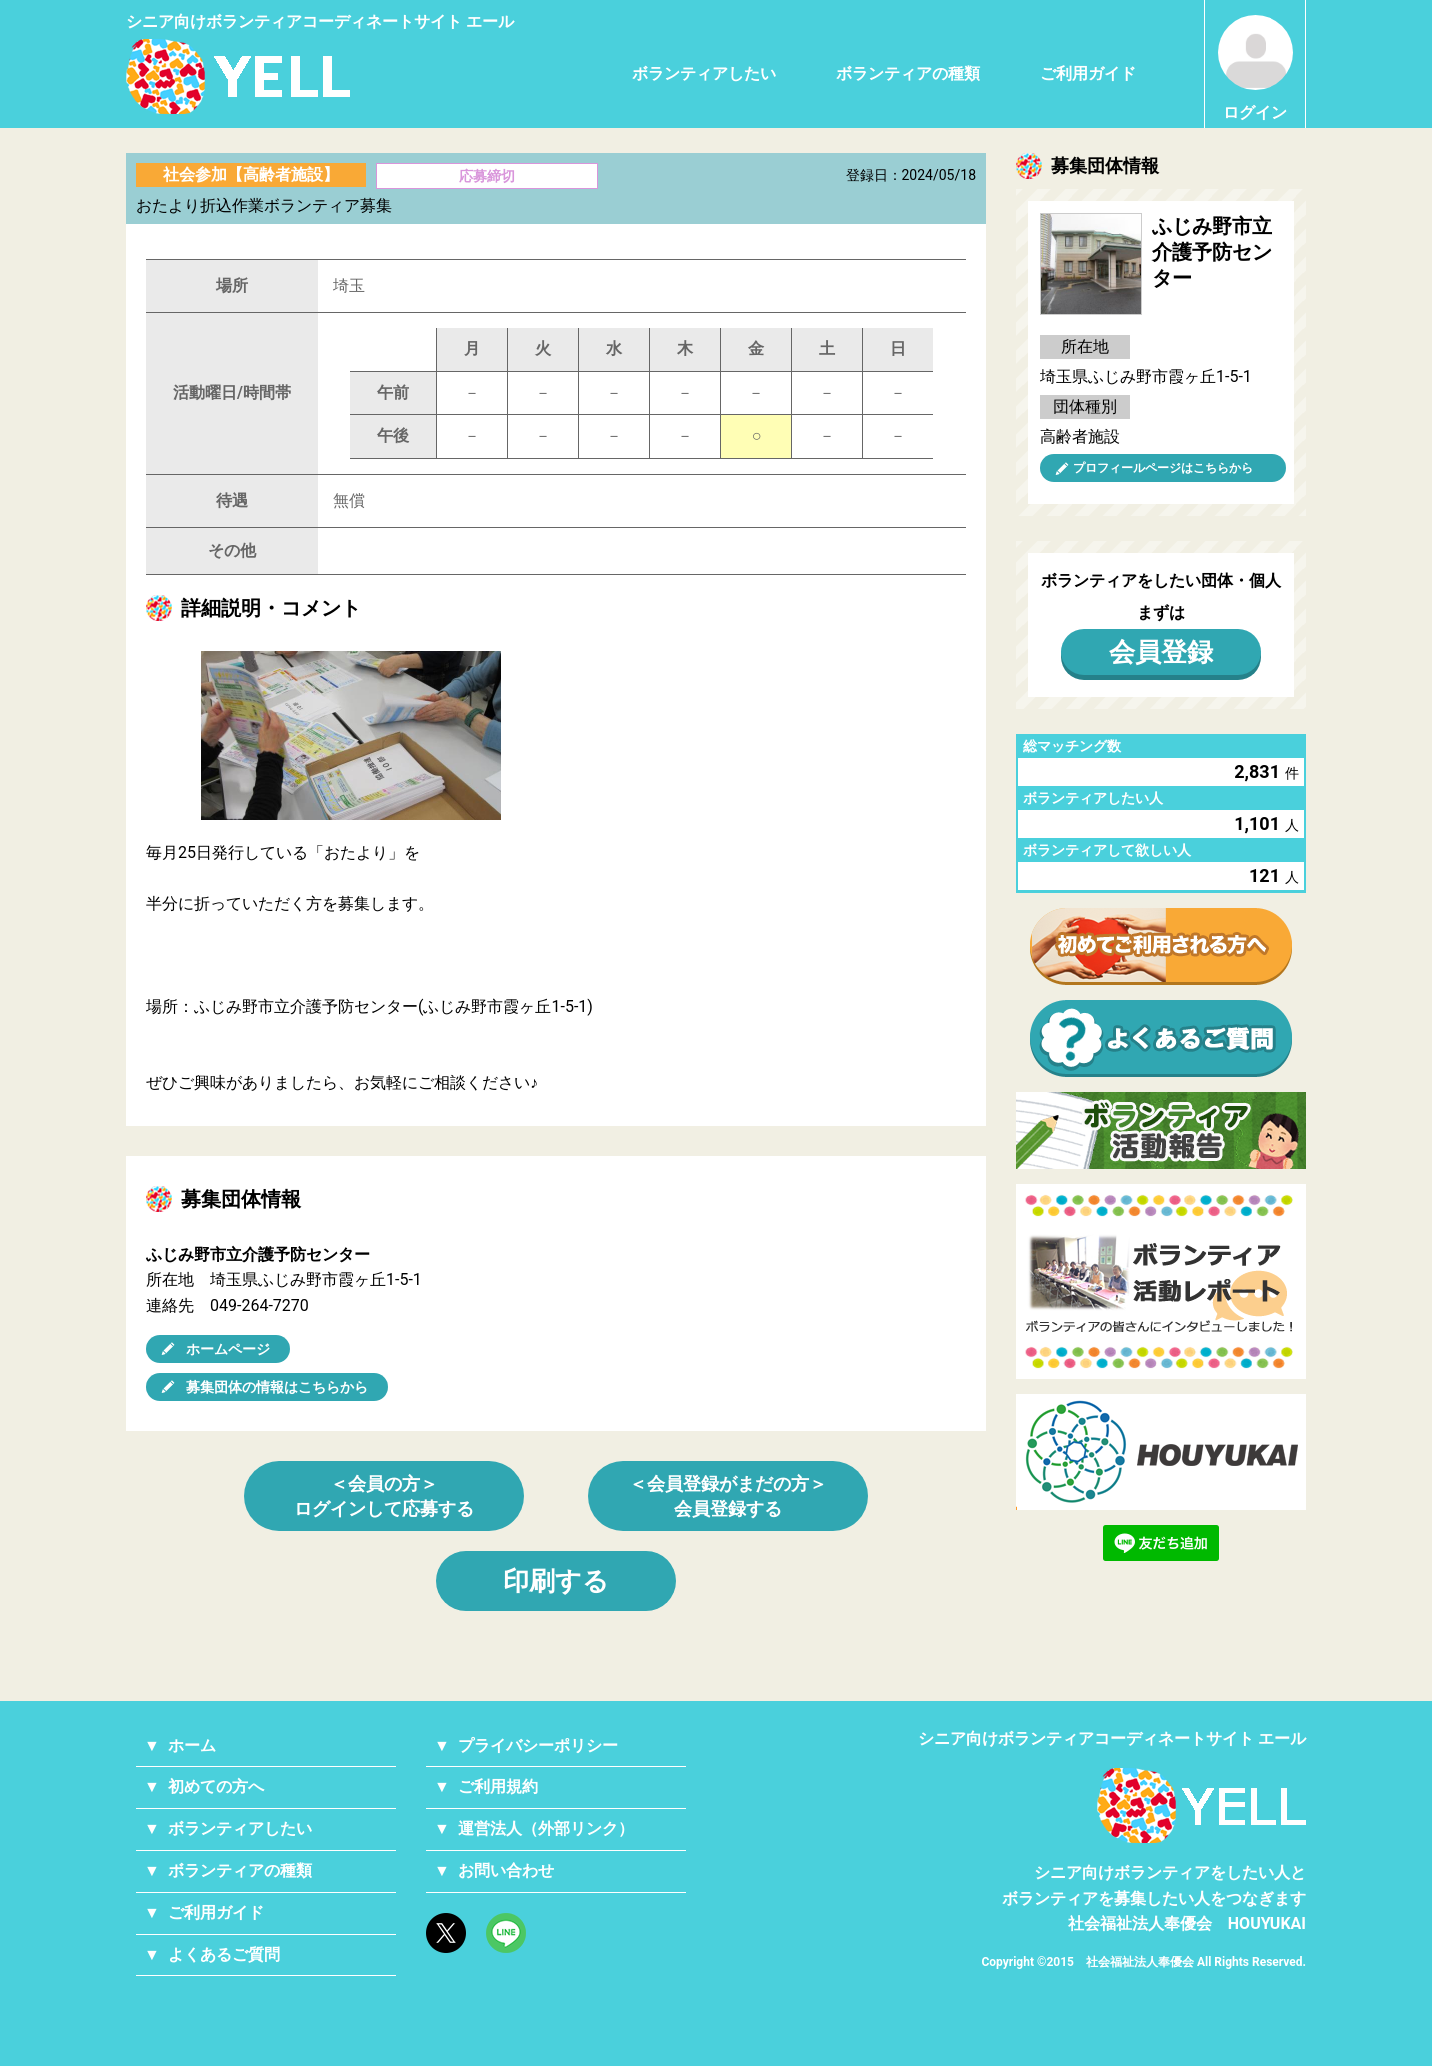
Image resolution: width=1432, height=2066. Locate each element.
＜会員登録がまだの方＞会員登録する (728, 1496)
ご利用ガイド (1088, 73)
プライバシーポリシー (538, 1745)
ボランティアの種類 (908, 73)
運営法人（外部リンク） (546, 1828)
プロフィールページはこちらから (1163, 468)
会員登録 (1161, 652)
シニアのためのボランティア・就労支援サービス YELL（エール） (238, 76)
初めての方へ (216, 1786)
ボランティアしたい (704, 73)
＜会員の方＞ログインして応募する (384, 1496)
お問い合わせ (506, 1870)
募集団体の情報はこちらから (277, 1387)
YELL (1201, 1805)
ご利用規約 (498, 1786)
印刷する (556, 1581)
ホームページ (228, 1349)
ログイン (1255, 68)
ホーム (192, 1745)
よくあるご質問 (224, 1954)
